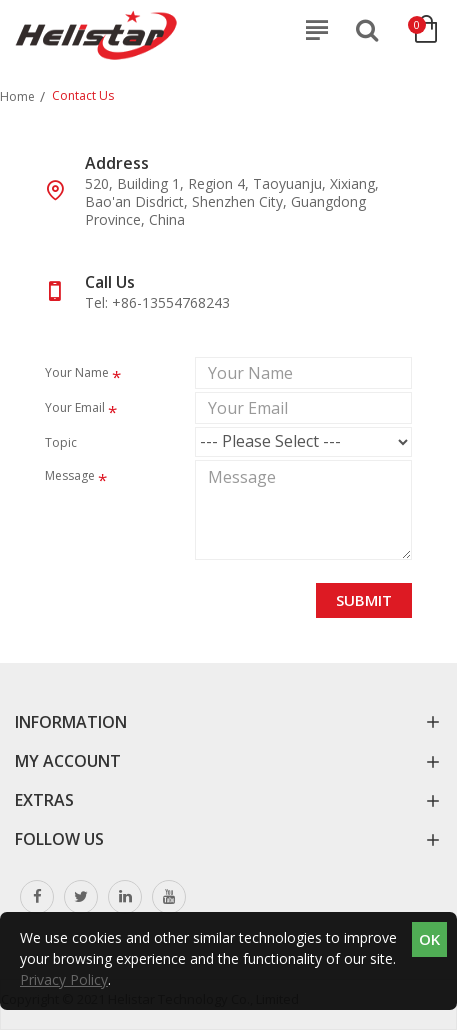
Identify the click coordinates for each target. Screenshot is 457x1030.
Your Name (77, 372)
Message (70, 475)
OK (429, 939)
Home (17, 96)
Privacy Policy (64, 979)
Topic (61, 442)
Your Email (75, 407)
